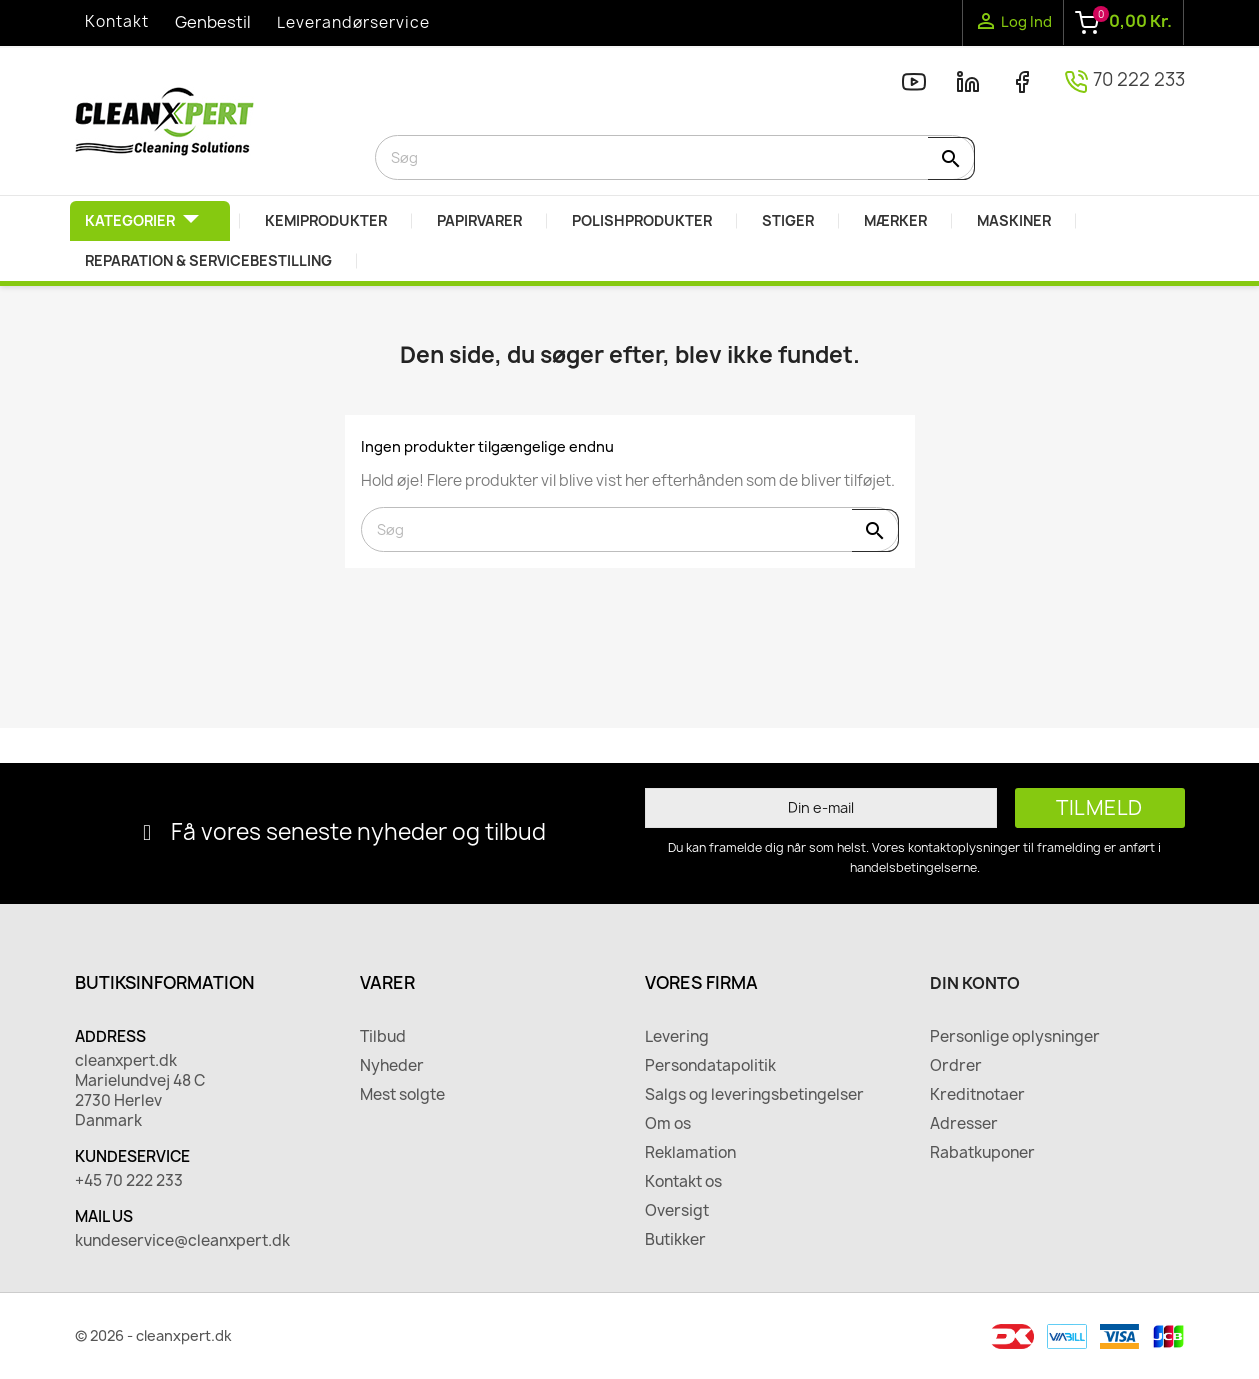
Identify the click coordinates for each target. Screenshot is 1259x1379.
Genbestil (213, 22)
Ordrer (956, 1066)
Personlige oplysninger (1015, 1037)
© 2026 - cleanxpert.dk (153, 1335)
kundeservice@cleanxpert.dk (182, 1241)
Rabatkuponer (982, 1153)
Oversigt (677, 1211)
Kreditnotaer (977, 1095)
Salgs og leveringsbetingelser (754, 1095)
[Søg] (675, 157)
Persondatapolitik (710, 1066)
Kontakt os (683, 1182)
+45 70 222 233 (129, 1181)
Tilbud (383, 1037)
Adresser (964, 1124)
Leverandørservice (353, 22)
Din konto (975, 983)
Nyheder (392, 1066)
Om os (668, 1124)
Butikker (675, 1240)
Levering (677, 1037)
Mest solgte (402, 1095)
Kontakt (117, 21)
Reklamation (690, 1153)
